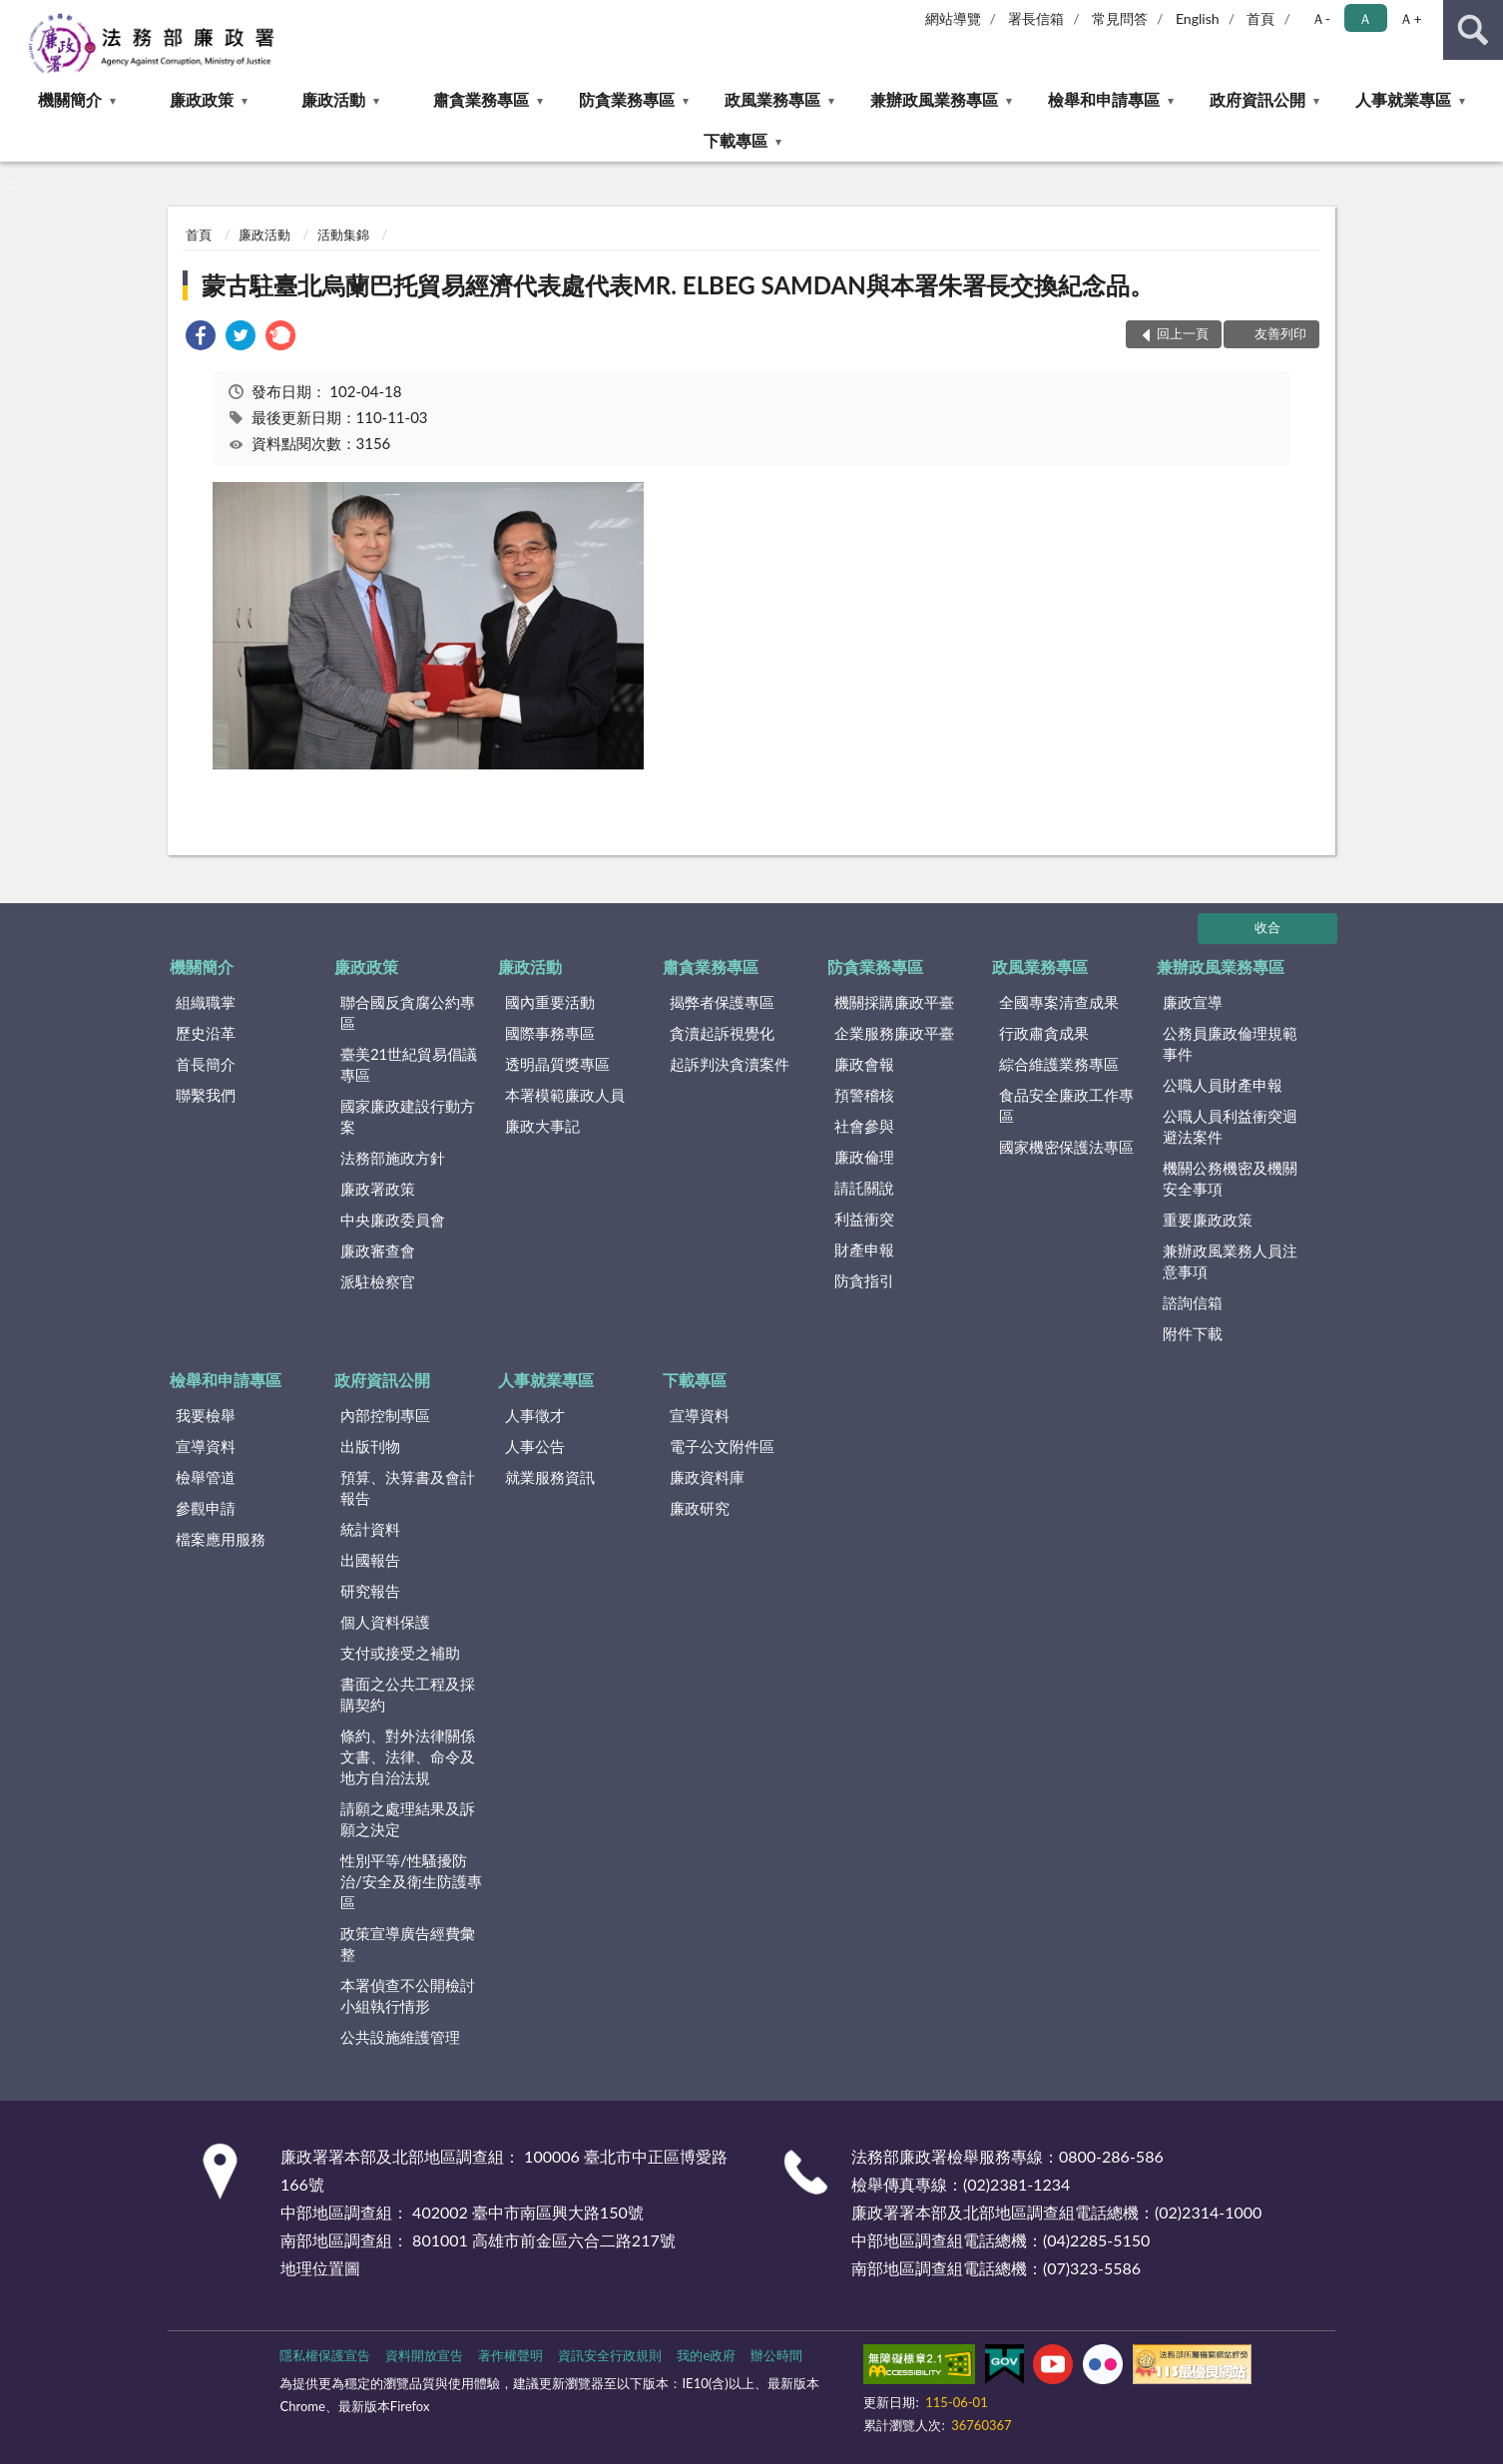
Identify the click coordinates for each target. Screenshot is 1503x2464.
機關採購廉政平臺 (894, 1002)
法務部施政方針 (392, 1158)
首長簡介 (206, 1064)
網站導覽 (953, 18)
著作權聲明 (510, 2355)
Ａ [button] (1365, 18)
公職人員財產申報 (1222, 1085)
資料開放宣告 (424, 2355)
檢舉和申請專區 (1104, 99)
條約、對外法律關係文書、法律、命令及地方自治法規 (407, 1756)
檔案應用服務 (220, 1539)
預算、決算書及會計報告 (407, 1487)
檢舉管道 (206, 1477)
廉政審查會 (377, 1250)
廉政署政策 (377, 1189)
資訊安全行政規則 (610, 2355)
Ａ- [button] (1320, 18)
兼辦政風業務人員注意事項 (1230, 1260)
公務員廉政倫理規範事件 (1230, 1043)
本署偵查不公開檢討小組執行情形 (407, 1995)
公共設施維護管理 (400, 2037)
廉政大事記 (542, 1126)
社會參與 (864, 1126)
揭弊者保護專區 (722, 1002)
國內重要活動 (550, 1002)
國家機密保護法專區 (1066, 1147)
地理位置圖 (320, 2267)
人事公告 (535, 1446)
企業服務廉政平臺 (894, 1033)
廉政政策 (202, 99)
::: (16, 15)
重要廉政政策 (1207, 1220)
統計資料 (370, 1529)
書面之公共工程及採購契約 (407, 1694)
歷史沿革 (206, 1033)
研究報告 (370, 1591)
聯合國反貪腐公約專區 (407, 1012)
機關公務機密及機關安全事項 (1230, 1178)
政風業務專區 (772, 99)
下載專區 (735, 140)
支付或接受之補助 (400, 1653)
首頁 (1260, 18)
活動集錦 (343, 235)
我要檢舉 (206, 1415)
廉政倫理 (864, 1157)
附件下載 (1193, 1333)
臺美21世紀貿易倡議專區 (408, 1064)
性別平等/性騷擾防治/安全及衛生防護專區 (411, 1881)
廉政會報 (864, 1064)
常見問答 (1120, 18)
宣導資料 (206, 1446)
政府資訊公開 (1257, 99)
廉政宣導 (1193, 1002)
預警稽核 (864, 1095)
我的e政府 (706, 2355)
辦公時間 (776, 2355)
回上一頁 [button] (1183, 333)
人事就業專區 (1403, 99)
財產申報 (864, 1249)
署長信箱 (1036, 18)
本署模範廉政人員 (565, 1095)
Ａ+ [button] (1410, 18)
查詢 (1473, 30)
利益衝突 (864, 1219)
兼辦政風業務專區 (934, 99)
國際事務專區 (550, 1033)
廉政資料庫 (707, 1477)
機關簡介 (70, 99)
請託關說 (864, 1188)
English (1198, 18)
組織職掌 (206, 1002)
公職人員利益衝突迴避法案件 (1230, 1126)
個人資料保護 (385, 1622)
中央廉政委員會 (392, 1220)
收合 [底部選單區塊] (1267, 927)
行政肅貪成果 (1044, 1033)
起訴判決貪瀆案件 (729, 1064)
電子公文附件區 (722, 1446)
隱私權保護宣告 (324, 2355)
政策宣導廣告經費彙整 (407, 1943)
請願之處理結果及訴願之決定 (407, 1818)
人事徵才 (535, 1415)
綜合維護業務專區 (1059, 1064)
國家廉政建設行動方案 (407, 1116)
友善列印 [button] (1280, 333)
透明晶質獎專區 (557, 1064)
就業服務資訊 (550, 1477)
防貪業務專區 (627, 99)
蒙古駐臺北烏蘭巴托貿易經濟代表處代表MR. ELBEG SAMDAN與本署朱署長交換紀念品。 (677, 284)
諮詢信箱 (1193, 1302)
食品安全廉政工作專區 (1066, 1105)
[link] (201, 337)
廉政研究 (700, 1508)
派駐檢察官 (377, 1281)
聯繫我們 (206, 1095)
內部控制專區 (385, 1415)
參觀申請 (206, 1508)
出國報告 (370, 1560)
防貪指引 (864, 1280)
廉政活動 (333, 99)
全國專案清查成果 (1059, 1002)
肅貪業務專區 (481, 99)
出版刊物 (370, 1446)
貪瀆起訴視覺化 (722, 1033)
